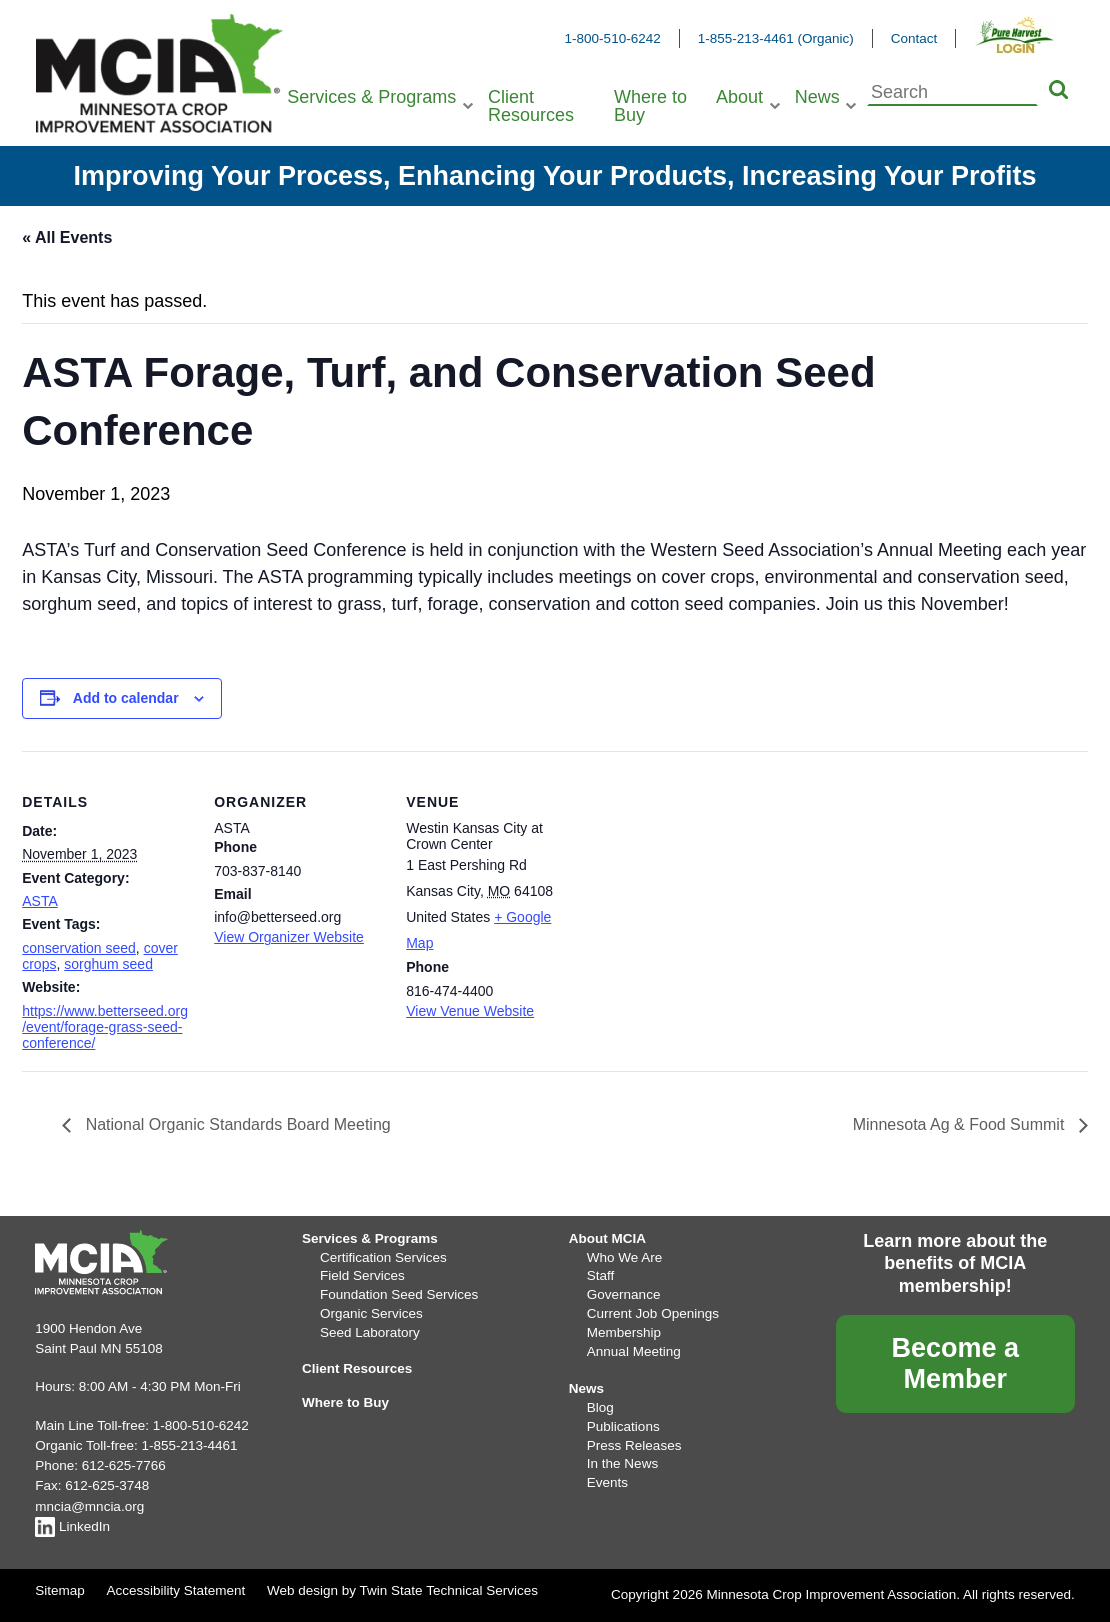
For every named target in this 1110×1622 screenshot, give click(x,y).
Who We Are (625, 1257)
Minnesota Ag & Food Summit (961, 1124)
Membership (624, 1332)
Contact (914, 38)
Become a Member (955, 1363)
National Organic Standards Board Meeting (236, 1124)
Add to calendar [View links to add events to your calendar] (126, 698)
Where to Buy (650, 106)
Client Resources (531, 106)
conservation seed (79, 948)
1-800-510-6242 (613, 38)
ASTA (40, 901)
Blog (600, 1407)
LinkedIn (72, 1526)
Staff (601, 1275)
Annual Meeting (634, 1351)
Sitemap (60, 1590)
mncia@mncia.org (89, 1506)
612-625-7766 (124, 1465)
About (739, 97)
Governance (624, 1294)
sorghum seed (108, 964)
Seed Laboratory (370, 1332)
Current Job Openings (653, 1313)
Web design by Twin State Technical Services (402, 1590)
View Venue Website (470, 1011)
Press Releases (634, 1445)
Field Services (362, 1275)
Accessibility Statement (175, 1590)
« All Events (67, 237)
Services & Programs (371, 97)
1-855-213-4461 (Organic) (776, 38)
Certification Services (383, 1257)
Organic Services (371, 1313)
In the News (622, 1463)
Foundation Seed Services (399, 1294)
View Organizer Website (289, 937)
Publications (623, 1426)
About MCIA (607, 1238)
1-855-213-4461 (189, 1445)
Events (607, 1482)
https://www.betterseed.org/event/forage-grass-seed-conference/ (105, 1027)
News (817, 97)
